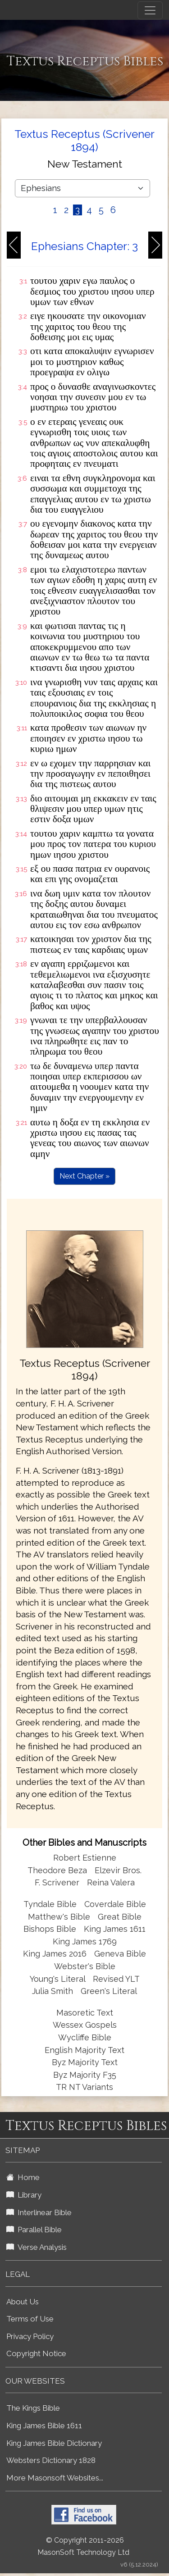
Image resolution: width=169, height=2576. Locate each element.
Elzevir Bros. (118, 1870)
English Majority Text (84, 2050)
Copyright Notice (36, 2353)
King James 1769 (85, 1941)
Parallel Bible (34, 2229)
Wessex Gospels (85, 2025)
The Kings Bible (33, 2407)
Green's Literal (109, 1991)
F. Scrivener (57, 1882)
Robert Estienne (84, 1857)
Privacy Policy (30, 2336)
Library (23, 2194)
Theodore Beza (57, 1870)
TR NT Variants (84, 2087)
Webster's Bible (84, 1966)
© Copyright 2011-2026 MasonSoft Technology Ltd (83, 2546)
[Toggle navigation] (150, 10)
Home (23, 2177)
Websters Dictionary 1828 (51, 2460)
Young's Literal (58, 1979)
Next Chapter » (84, 1176)
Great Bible (120, 1916)
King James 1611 (115, 1929)
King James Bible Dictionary (54, 2443)
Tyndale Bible (50, 1904)
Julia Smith (53, 1991)
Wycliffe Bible (84, 2037)
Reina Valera (111, 1882)
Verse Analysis (36, 2247)
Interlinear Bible (39, 2212)
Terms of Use (30, 2318)
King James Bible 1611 (44, 2425)
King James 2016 (55, 1953)
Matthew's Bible (59, 1916)
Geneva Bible (120, 1953)
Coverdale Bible (115, 1904)
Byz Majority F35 (84, 2075)
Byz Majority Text (85, 2062)
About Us (22, 2301)
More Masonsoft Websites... (54, 2477)
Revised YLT (116, 1979)
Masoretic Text (84, 2012)
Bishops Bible (49, 1929)
